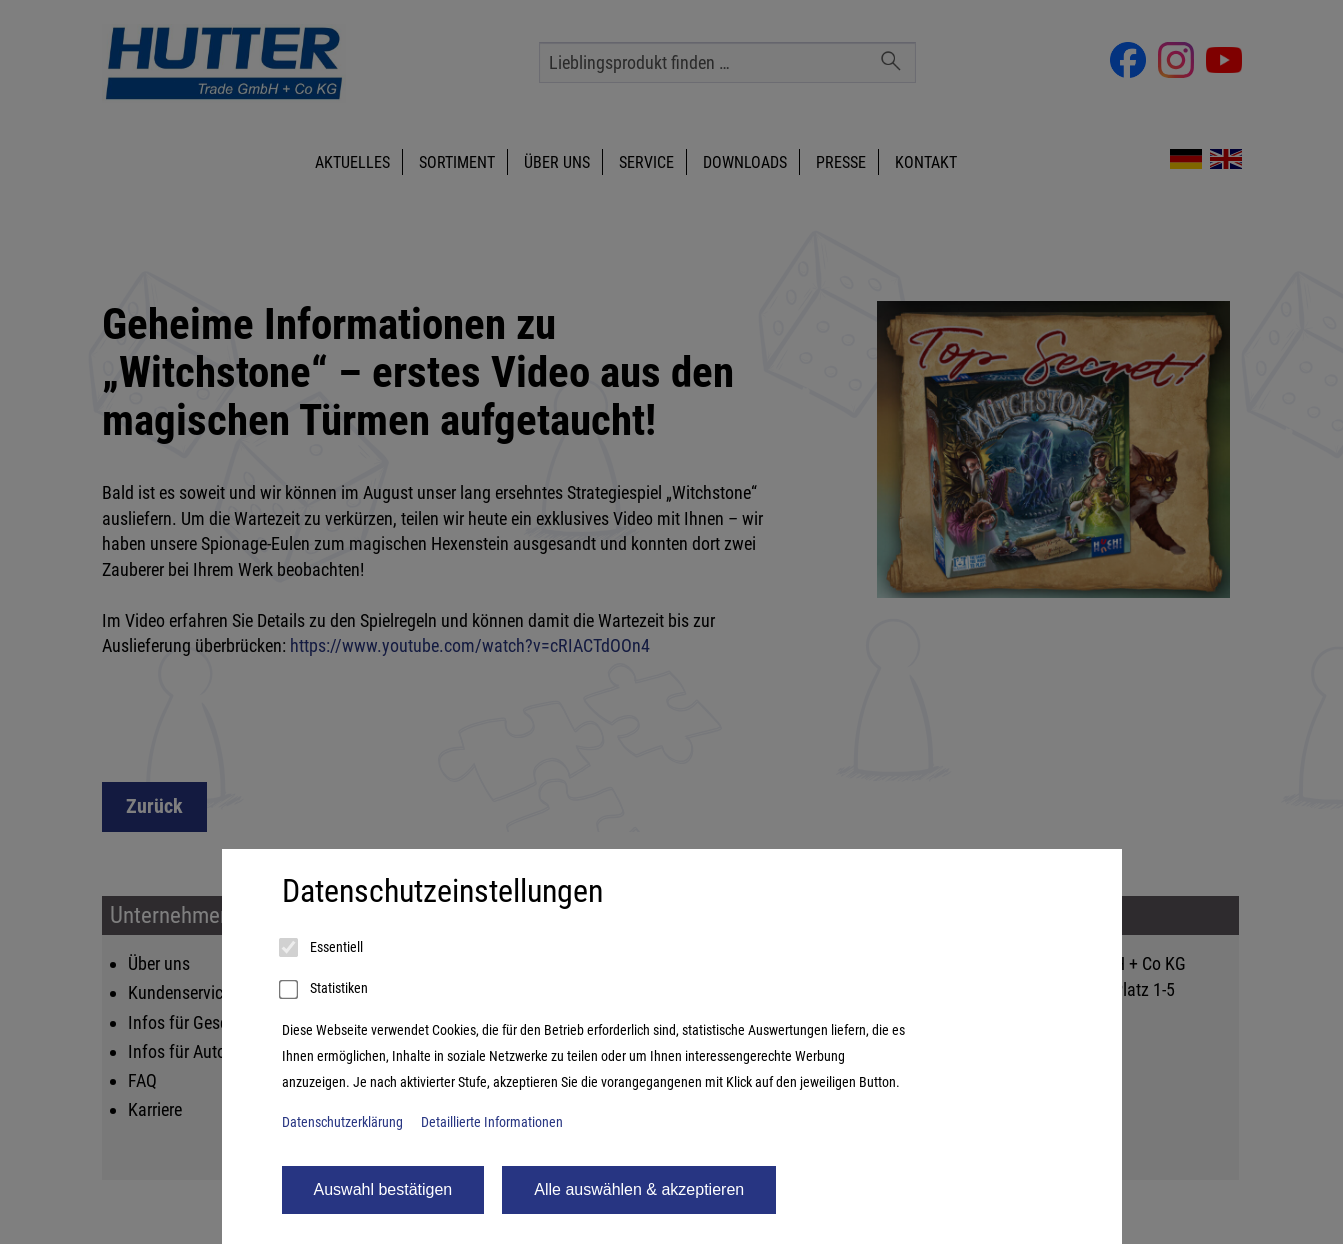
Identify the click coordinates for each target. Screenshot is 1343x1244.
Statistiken (325, 990)
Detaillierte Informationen (492, 1122)
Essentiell (322, 948)
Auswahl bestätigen (383, 1189)
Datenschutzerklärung (342, 1122)
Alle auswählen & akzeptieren (639, 1189)
